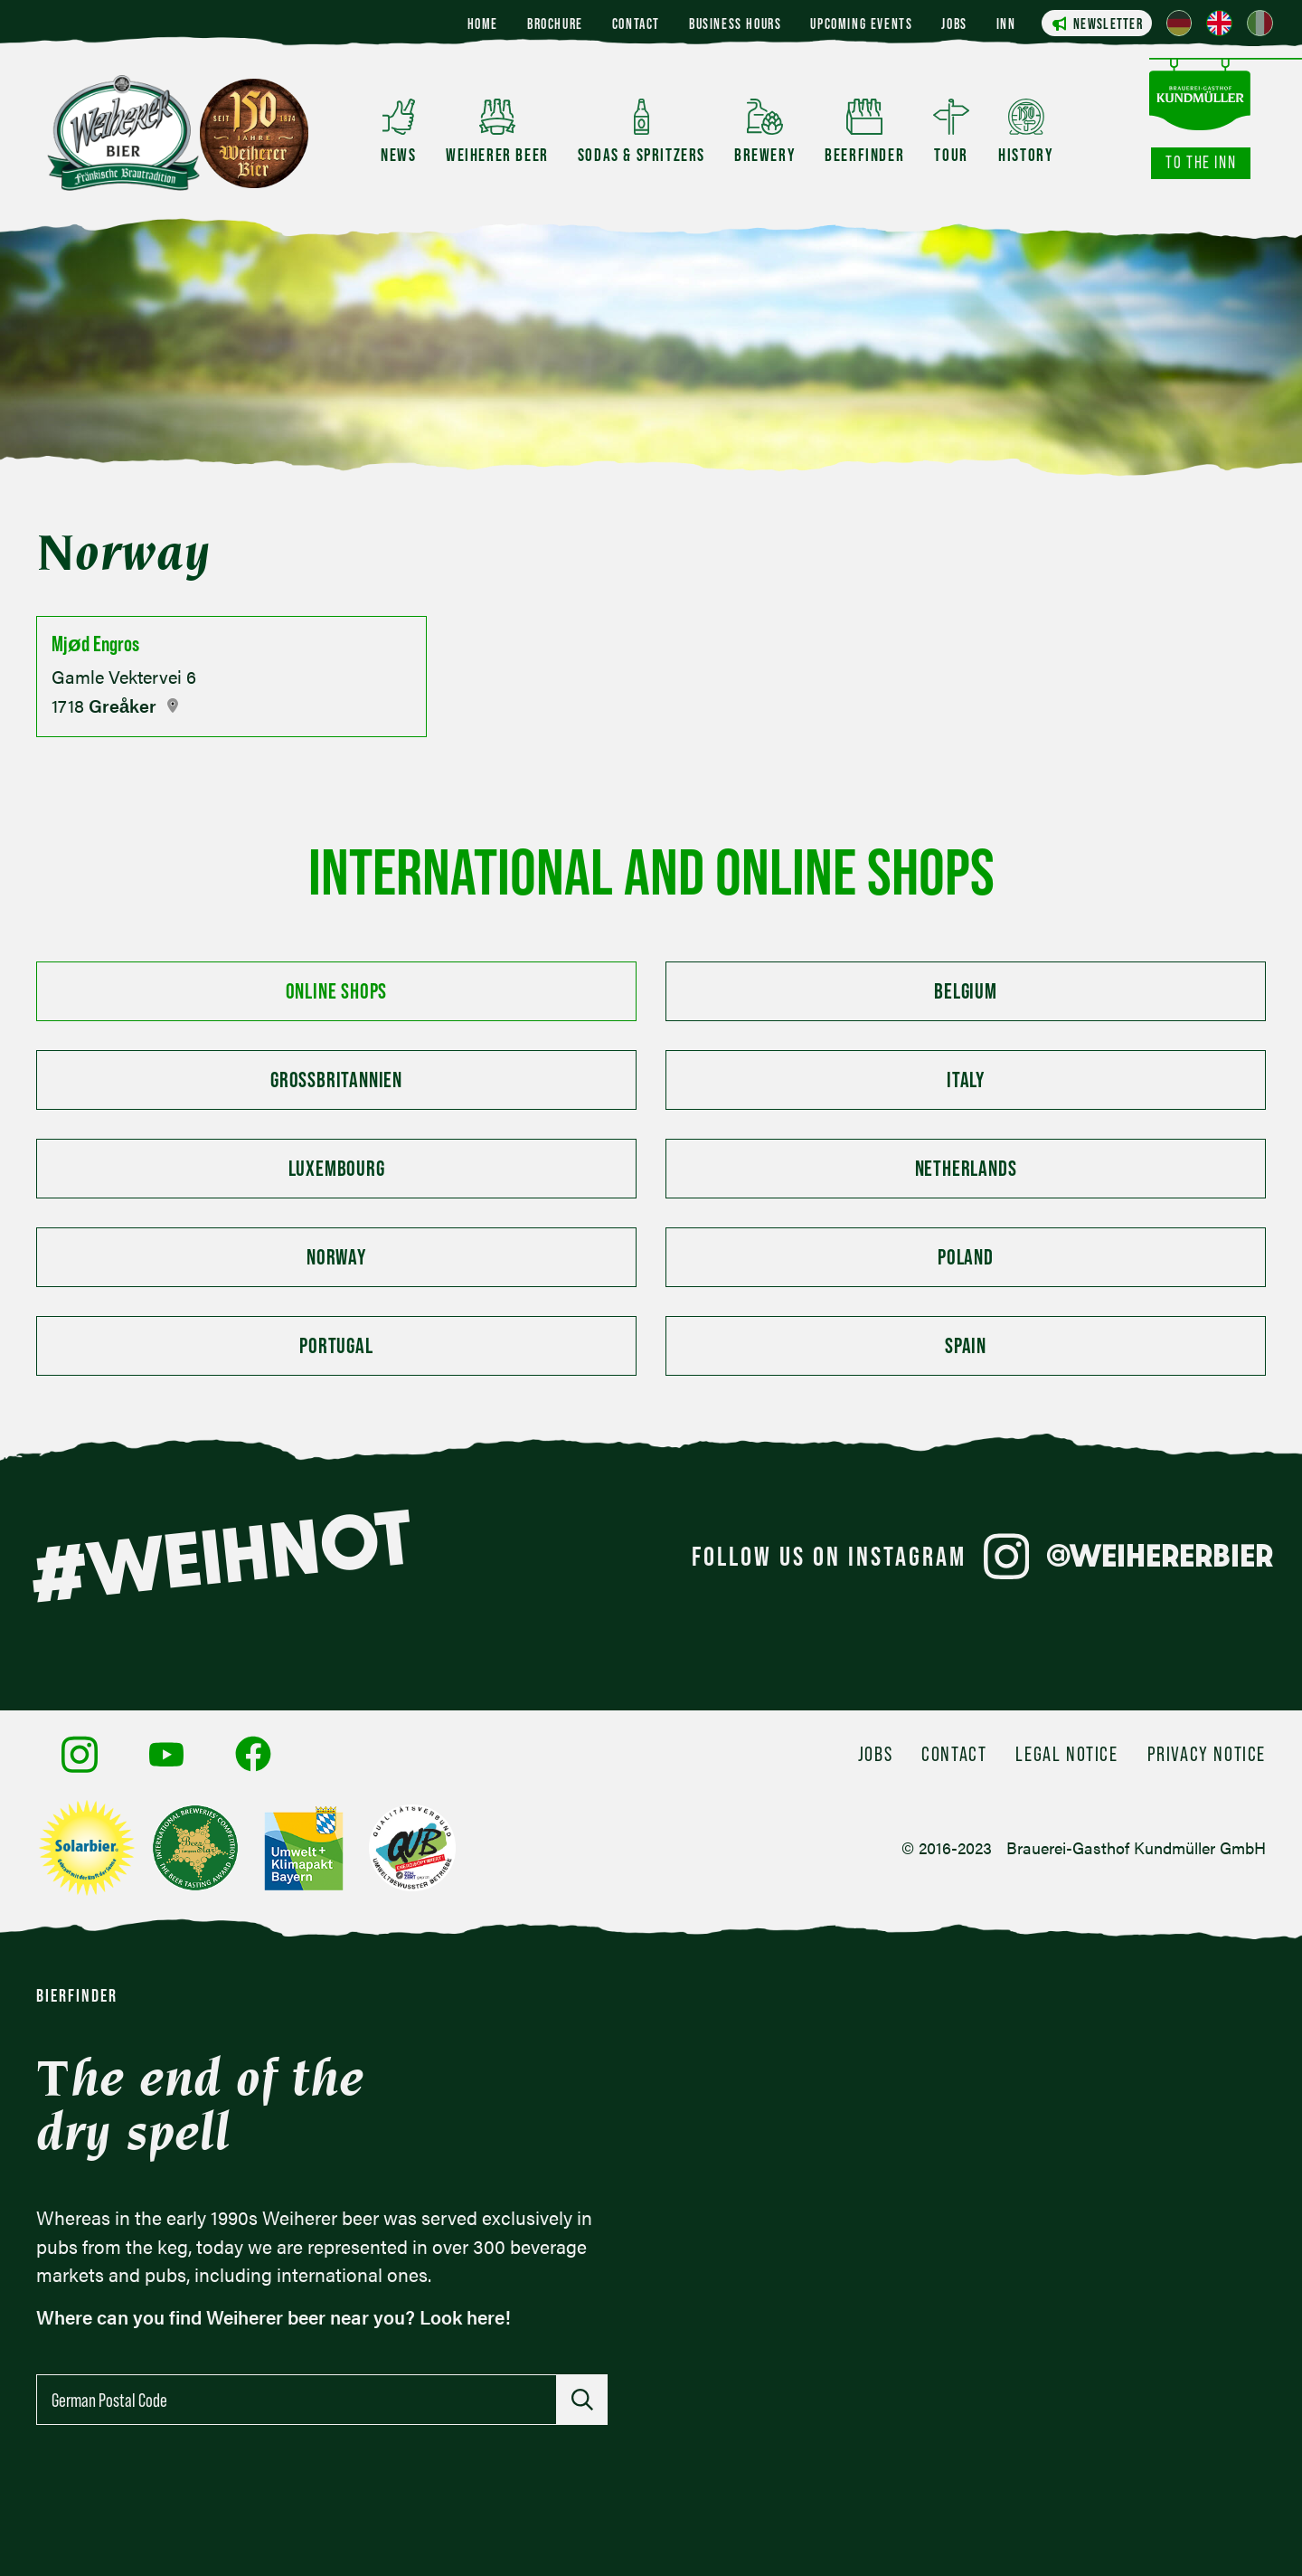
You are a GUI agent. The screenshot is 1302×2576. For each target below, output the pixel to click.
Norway (336, 1257)
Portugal (336, 1345)
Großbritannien (336, 1079)
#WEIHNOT (220, 1555)
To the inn (1200, 162)
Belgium (965, 991)
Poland (966, 1257)
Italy (966, 1079)
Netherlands (966, 1168)
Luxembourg (336, 1168)
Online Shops (337, 991)
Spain (965, 1345)
